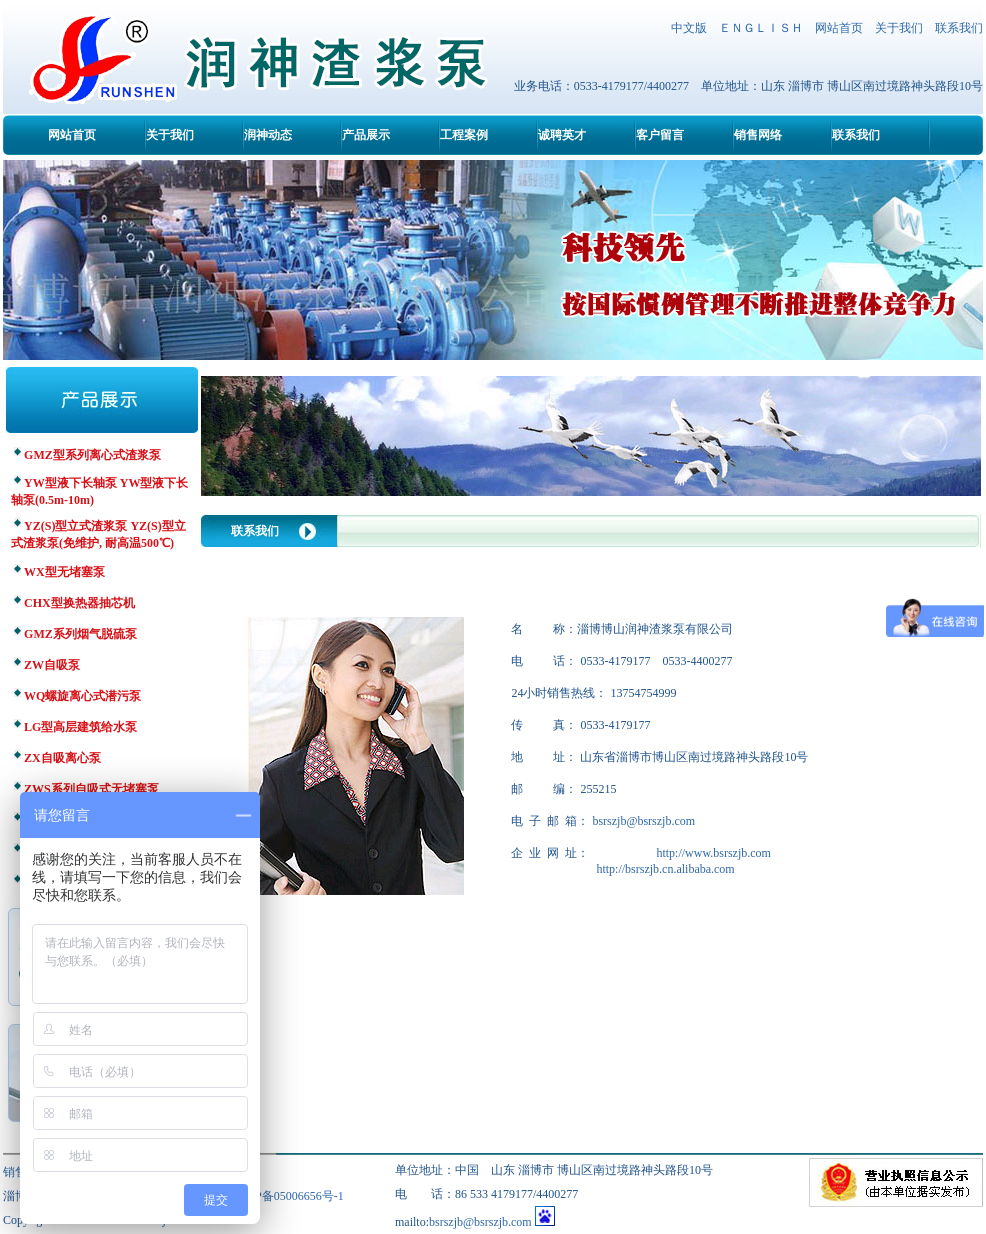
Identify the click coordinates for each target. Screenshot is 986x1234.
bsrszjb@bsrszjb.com (643, 821)
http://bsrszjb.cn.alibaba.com (665, 869)
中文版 (689, 28)
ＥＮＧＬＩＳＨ (761, 28)
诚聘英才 (562, 135)
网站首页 (839, 28)
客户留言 (660, 135)
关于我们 (899, 28)
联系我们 (959, 28)
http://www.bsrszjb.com (713, 853)
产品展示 (366, 135)
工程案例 (464, 135)
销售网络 (758, 135)
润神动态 (268, 135)
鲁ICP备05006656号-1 (287, 1196)
